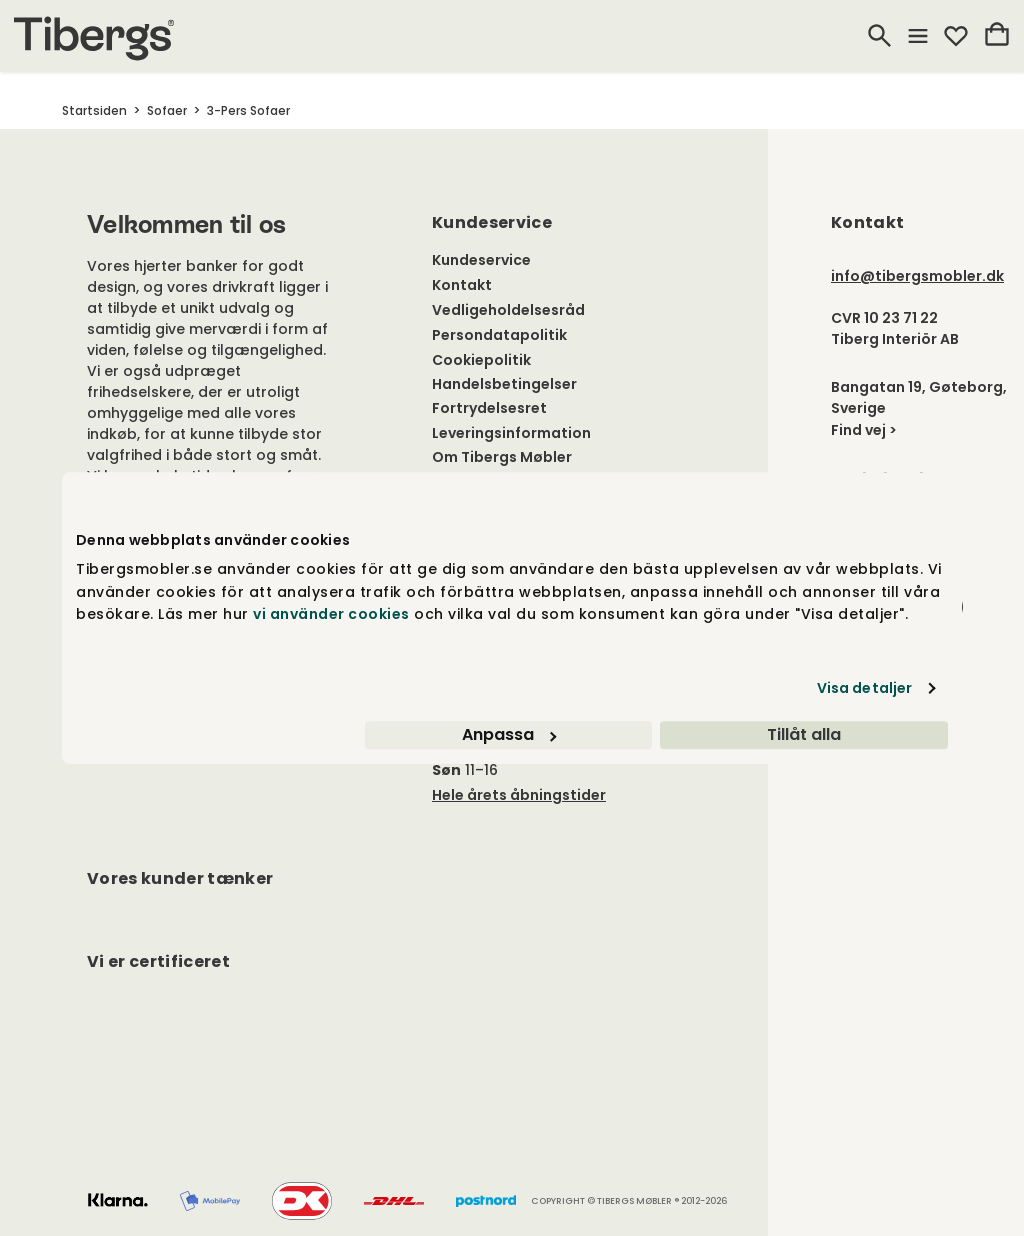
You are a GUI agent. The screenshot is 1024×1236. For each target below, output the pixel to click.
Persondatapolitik (499, 335)
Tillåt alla (804, 734)
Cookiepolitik (481, 360)
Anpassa (509, 734)
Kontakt (462, 285)
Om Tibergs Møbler (502, 457)
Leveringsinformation (511, 433)
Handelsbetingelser (504, 384)
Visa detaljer (864, 688)
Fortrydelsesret (489, 408)
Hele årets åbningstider (519, 795)
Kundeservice (481, 260)
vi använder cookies (331, 614)
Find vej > (864, 430)
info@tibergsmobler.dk (917, 276)
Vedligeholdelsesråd (508, 310)
